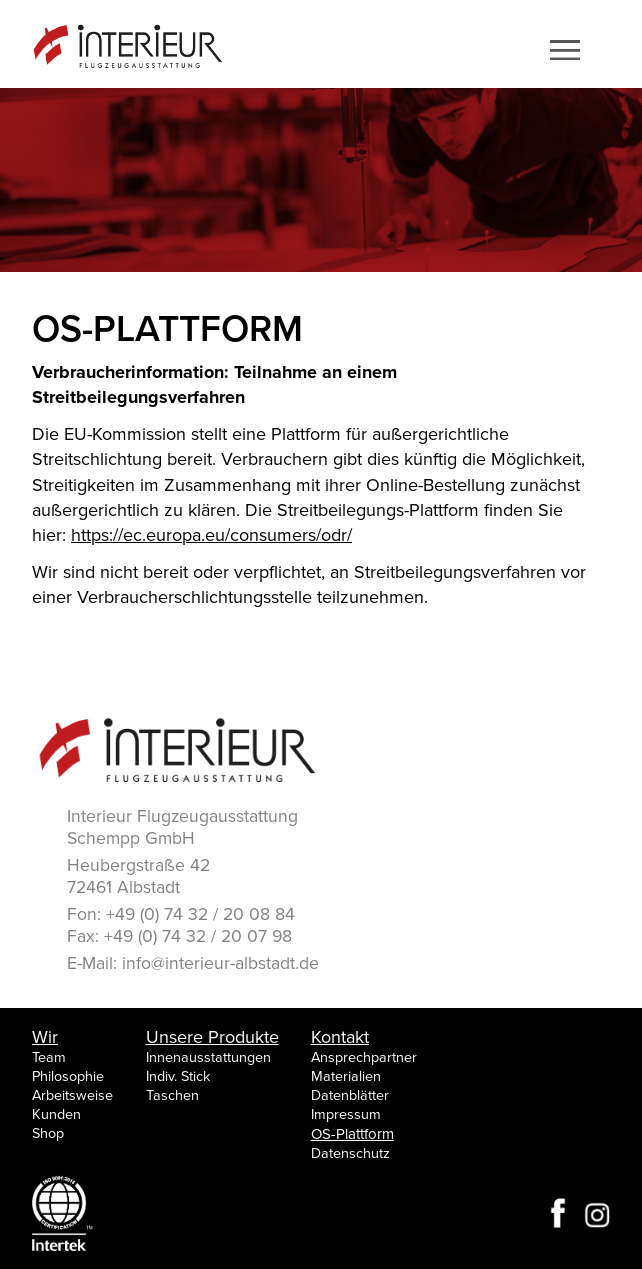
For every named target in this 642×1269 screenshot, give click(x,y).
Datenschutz (350, 1153)
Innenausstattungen (208, 1057)
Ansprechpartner (364, 1057)
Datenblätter (350, 1095)
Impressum (346, 1114)
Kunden (56, 1114)
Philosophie (68, 1076)
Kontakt (340, 1037)
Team (49, 1057)
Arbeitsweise (72, 1095)
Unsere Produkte (212, 1037)
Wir (45, 1037)
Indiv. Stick (178, 1076)
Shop (48, 1133)
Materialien (346, 1076)
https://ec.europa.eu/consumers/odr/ (211, 535)
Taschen (172, 1095)
